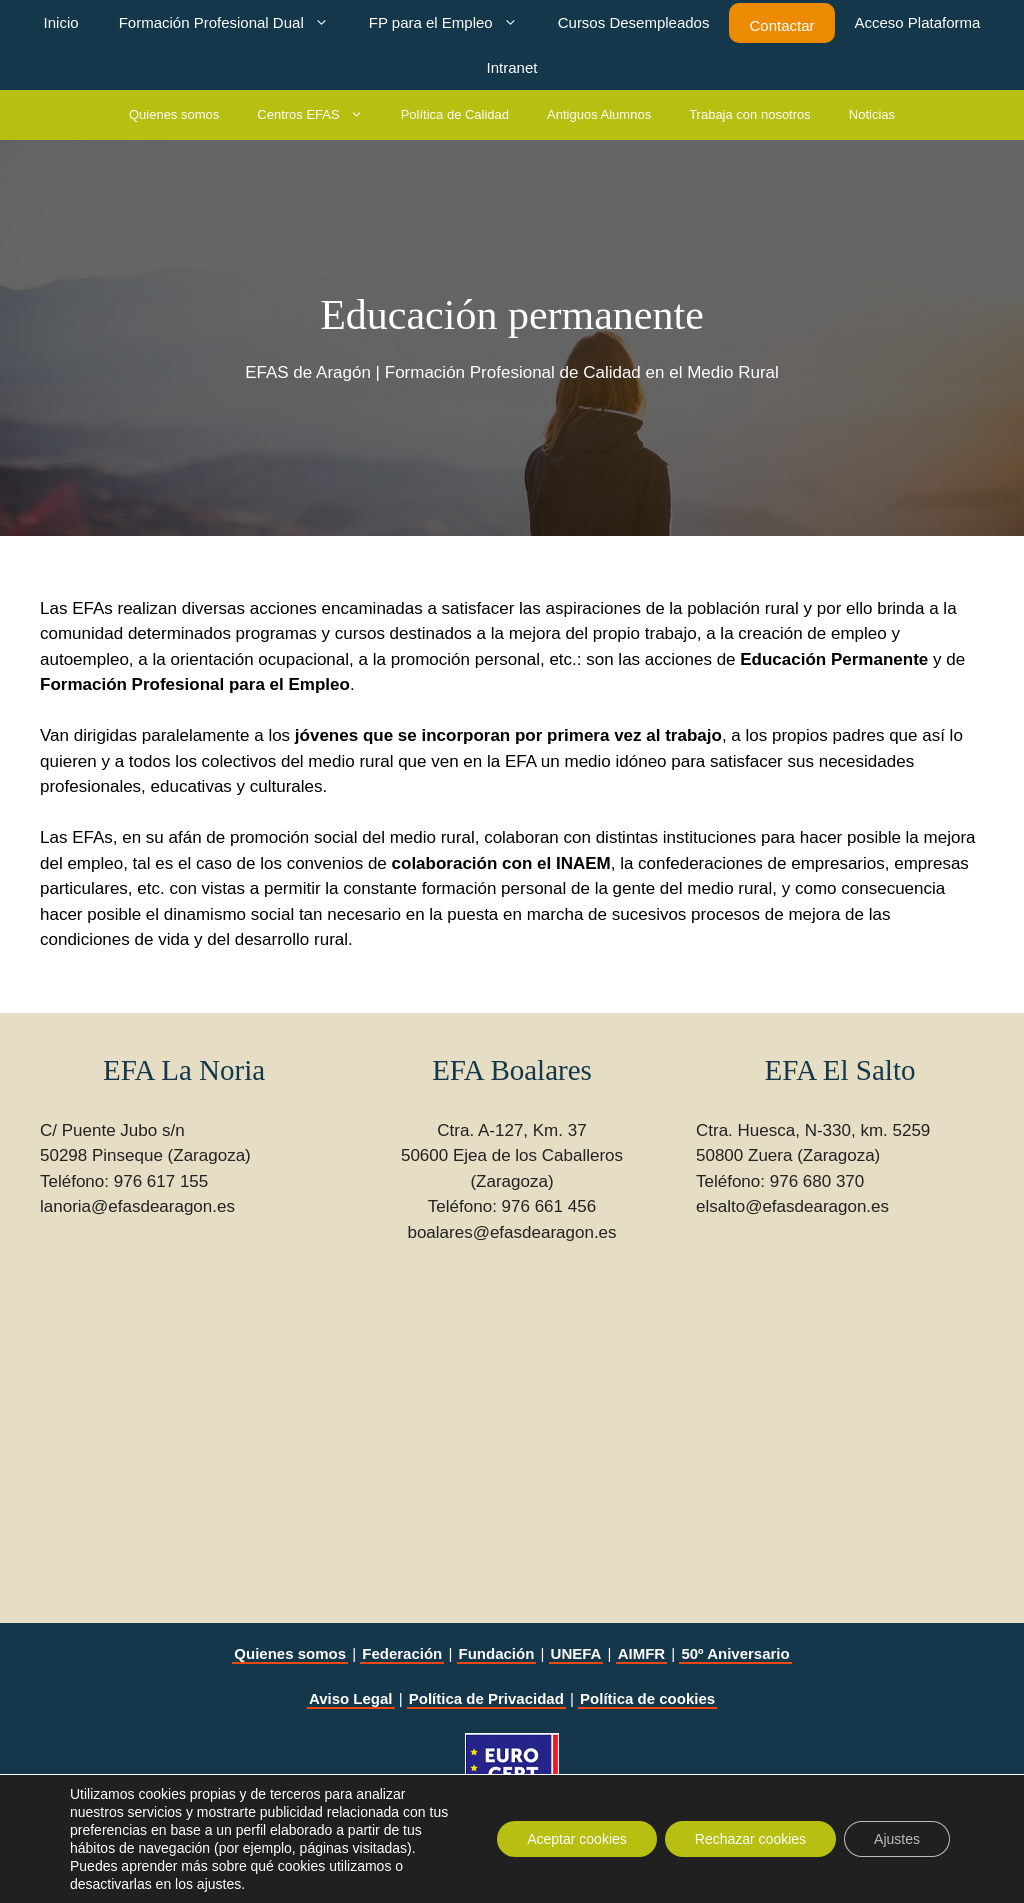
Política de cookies (647, 1698)
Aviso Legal (351, 1698)
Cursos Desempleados (634, 22)
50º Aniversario (735, 1653)
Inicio (61, 22)
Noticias (872, 114)
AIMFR (642, 1653)
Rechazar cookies (750, 1839)
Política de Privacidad (486, 1698)
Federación (402, 1653)
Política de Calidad (455, 114)
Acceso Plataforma (918, 22)
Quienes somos (174, 114)
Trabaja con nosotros (750, 114)
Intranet (512, 67)
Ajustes (897, 1839)
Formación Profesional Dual (234, 22)
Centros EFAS (319, 115)
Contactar (781, 25)
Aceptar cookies (577, 1839)
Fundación (497, 1653)
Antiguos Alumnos (599, 114)
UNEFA (576, 1653)
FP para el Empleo (453, 22)
